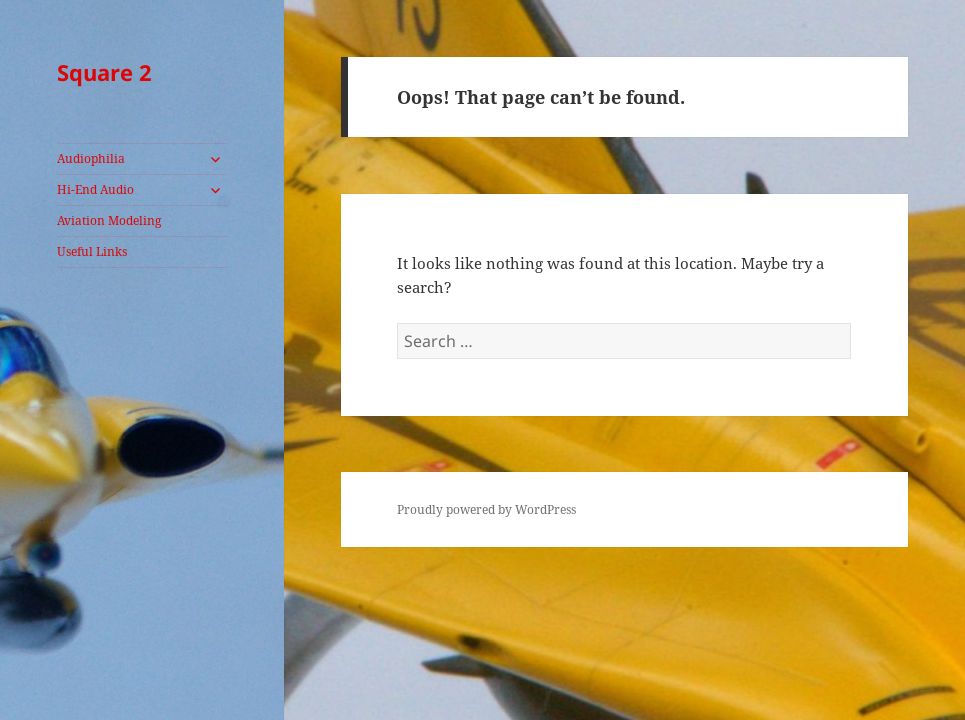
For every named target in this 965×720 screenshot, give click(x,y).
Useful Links (92, 251)
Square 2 (104, 72)
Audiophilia (91, 158)
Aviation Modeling (109, 220)
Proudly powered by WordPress (486, 509)
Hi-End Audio (95, 189)
